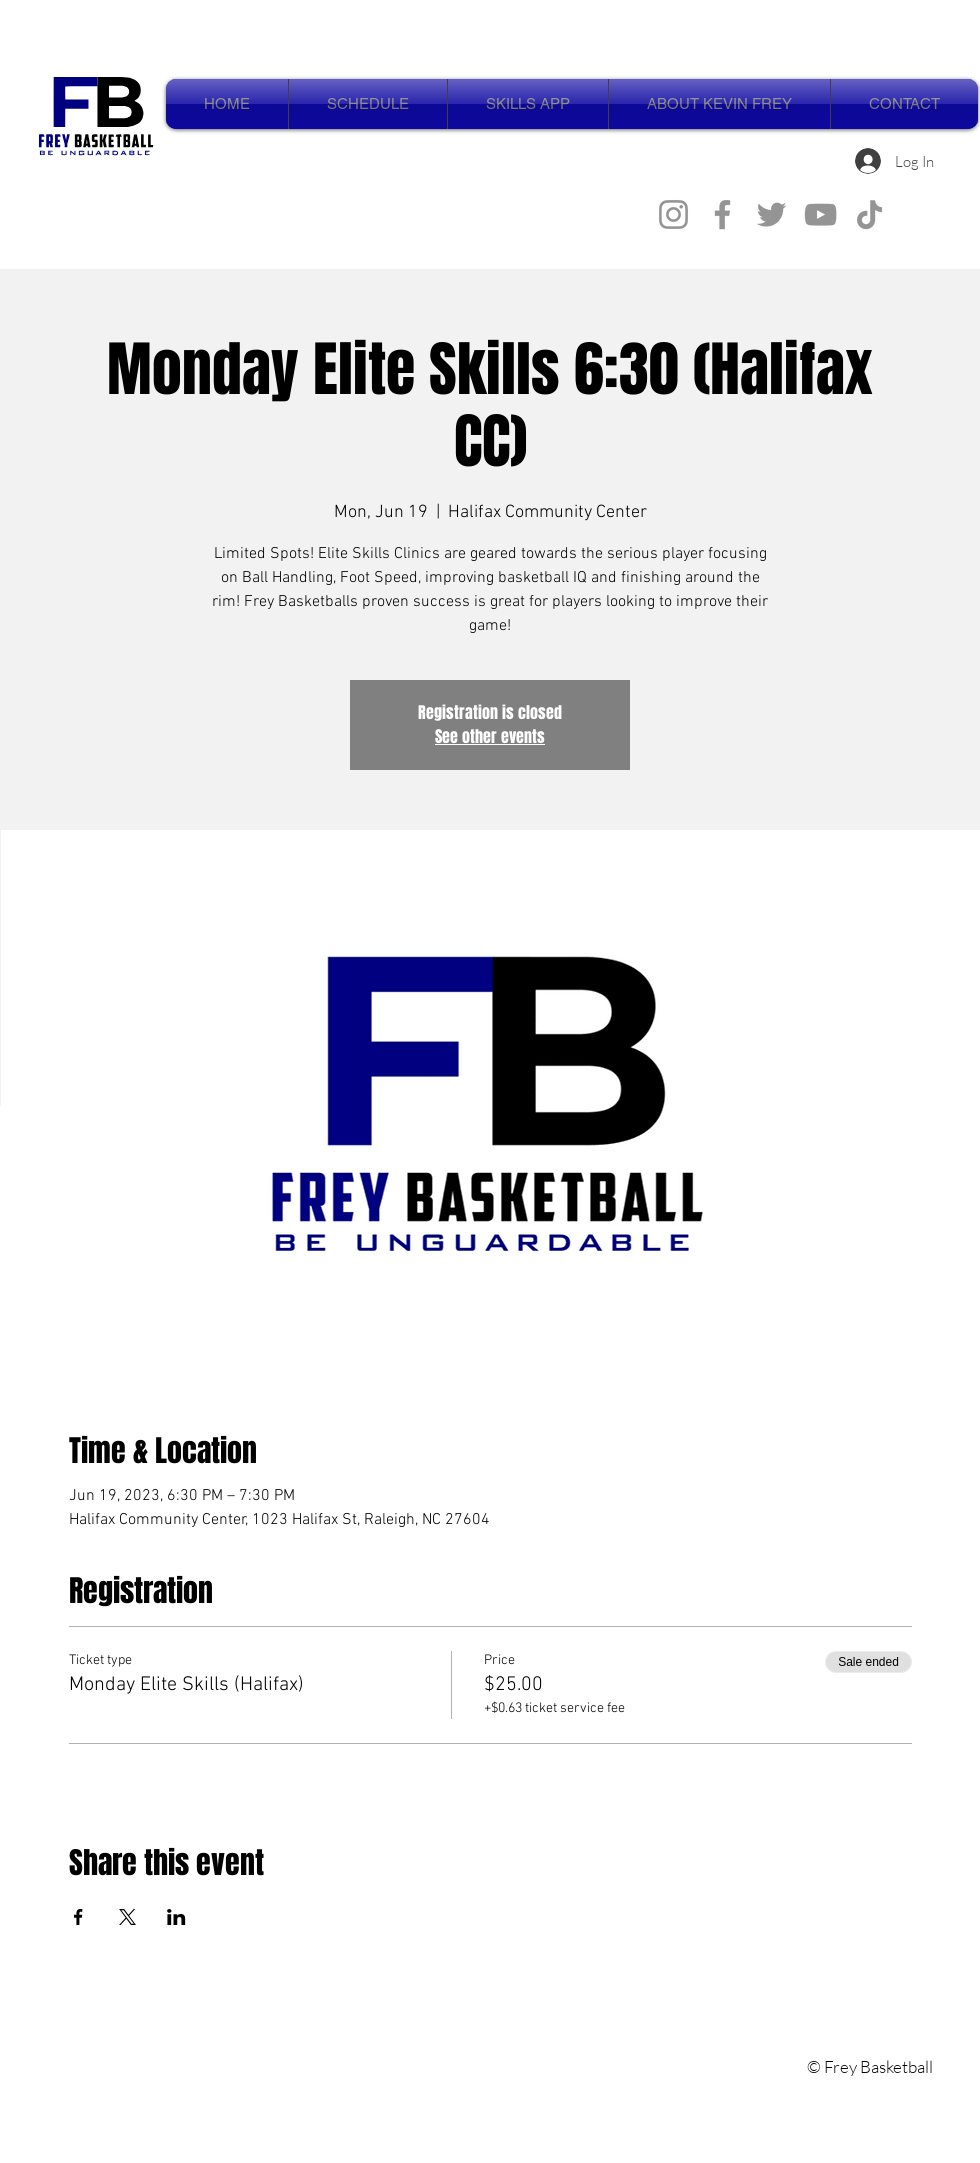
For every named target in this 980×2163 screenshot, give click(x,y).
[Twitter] (771, 214)
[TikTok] (869, 214)
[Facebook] (722, 214)
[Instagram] (673, 214)
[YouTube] (820, 214)
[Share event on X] (127, 1917)
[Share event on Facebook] (78, 1917)
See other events (490, 736)
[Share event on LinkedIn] (176, 1917)
